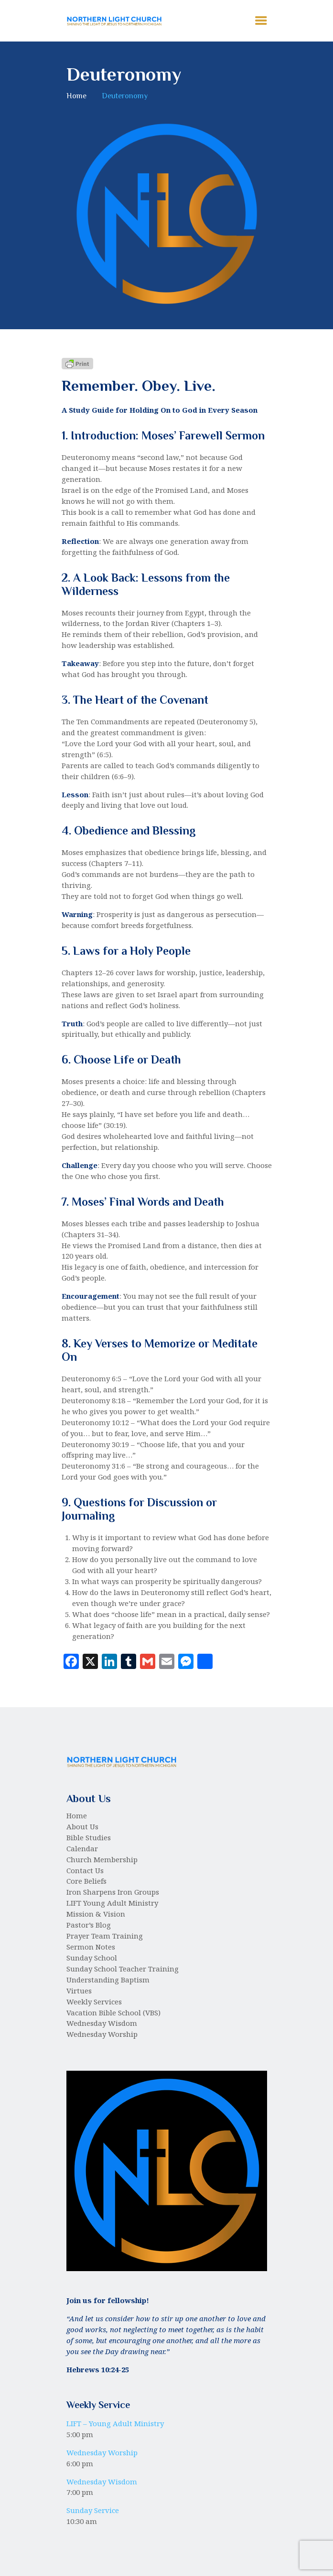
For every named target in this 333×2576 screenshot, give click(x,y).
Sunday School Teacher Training (122, 1968)
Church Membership (102, 1859)
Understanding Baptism (108, 1979)
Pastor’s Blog (88, 1924)
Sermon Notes (90, 1946)
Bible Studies (88, 1837)
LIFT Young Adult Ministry (112, 1903)
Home (76, 95)
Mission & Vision (95, 1914)
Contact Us (85, 1870)
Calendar (82, 1848)
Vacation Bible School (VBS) (113, 2012)
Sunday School (91, 1957)
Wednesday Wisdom (101, 2023)
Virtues (79, 1990)
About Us (82, 1826)
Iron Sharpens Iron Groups (112, 1892)
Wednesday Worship (102, 2034)
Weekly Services (94, 2001)
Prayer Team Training (104, 1935)
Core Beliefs (86, 1881)
